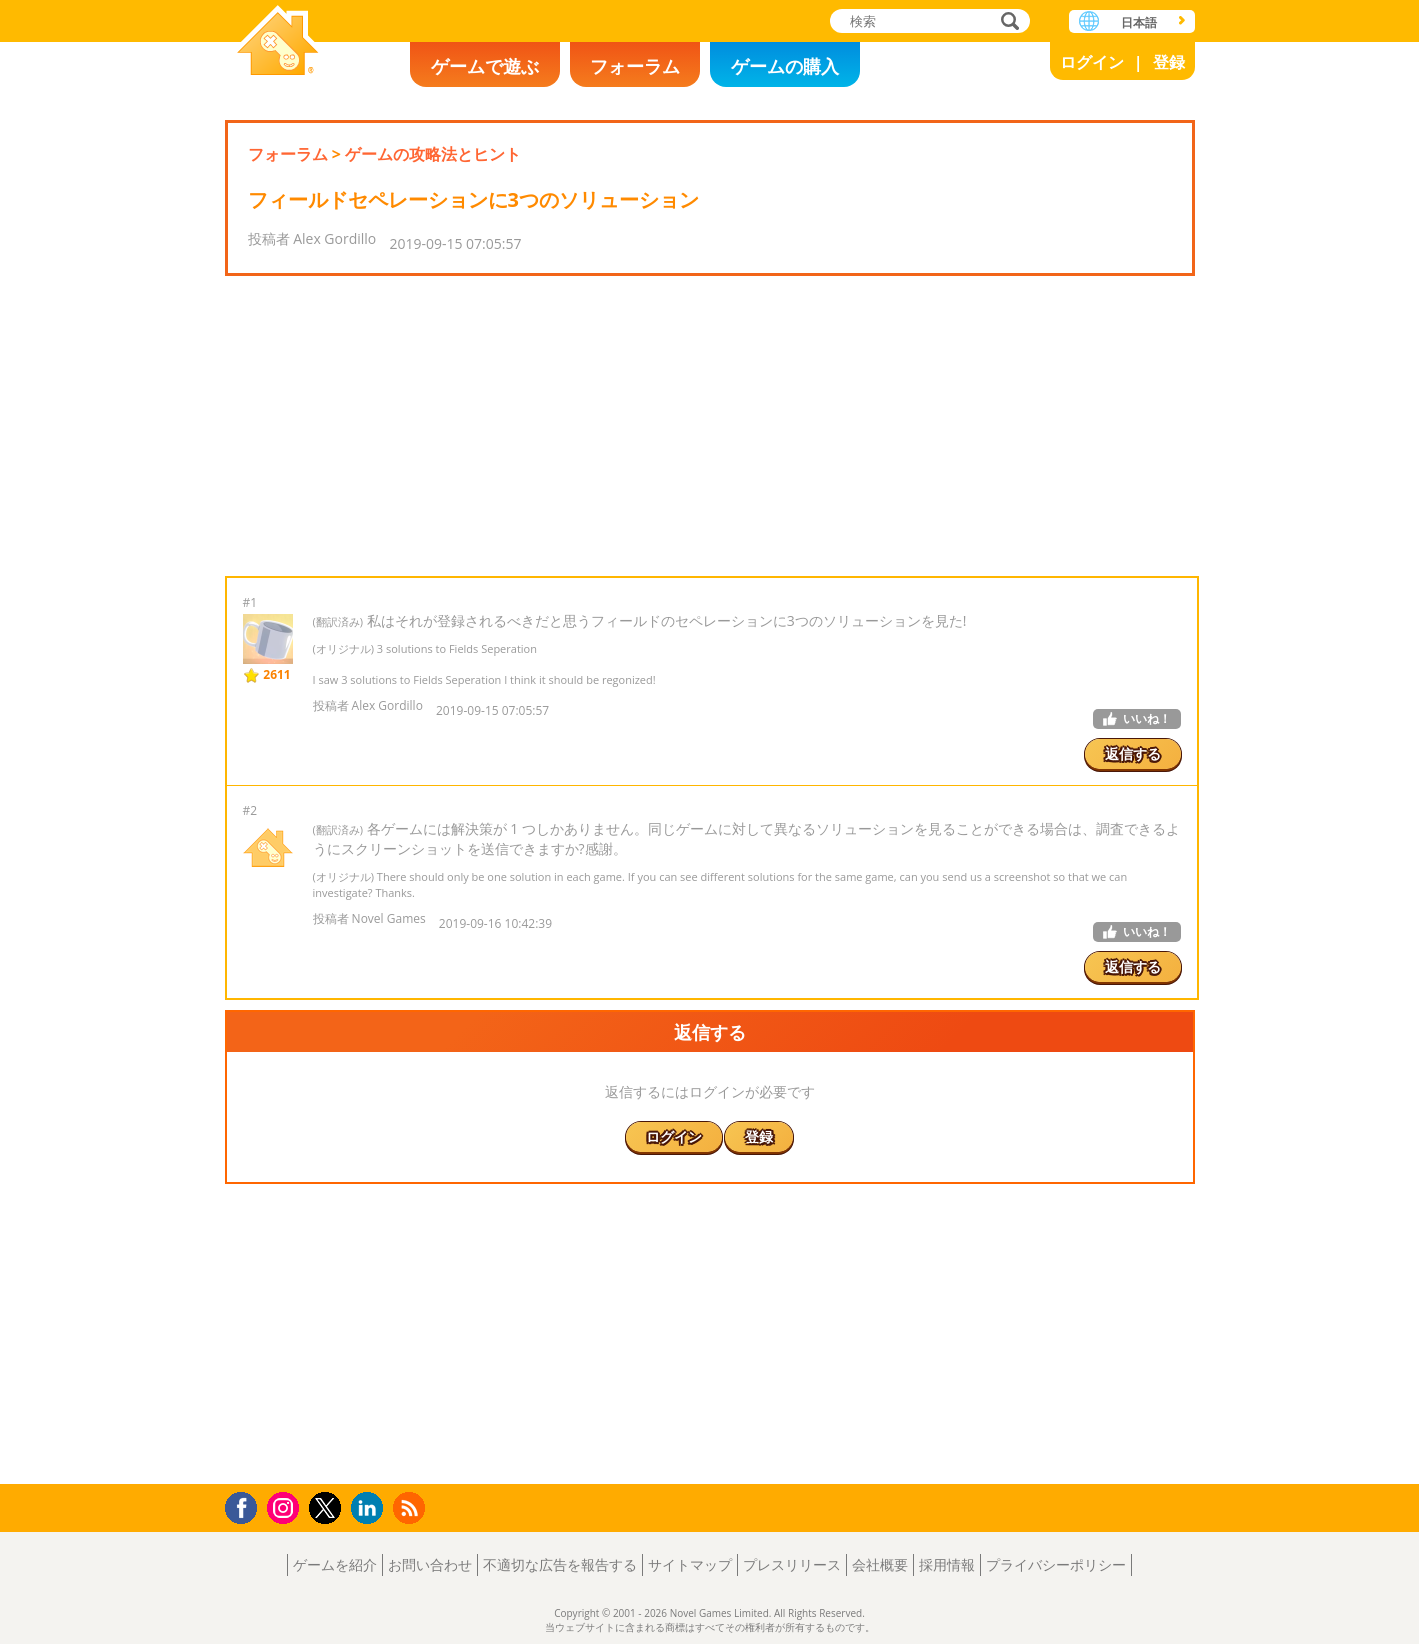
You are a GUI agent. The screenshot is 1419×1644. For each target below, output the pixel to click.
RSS (411, 1507)
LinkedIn (370, 1508)
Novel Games (278, 42)
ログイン (1092, 62)
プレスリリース (792, 1564)
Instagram (286, 1506)
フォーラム (635, 66)
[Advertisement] (710, 426)
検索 (1007, 22)
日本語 (1139, 22)
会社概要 (880, 1564)
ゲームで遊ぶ (485, 66)
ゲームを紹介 (335, 1564)
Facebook (246, 1505)
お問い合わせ (430, 1564)
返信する (1133, 753)
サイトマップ (690, 1564)
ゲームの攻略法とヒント (433, 154)
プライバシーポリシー (1056, 1564)
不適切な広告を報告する (560, 1564)
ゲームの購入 (785, 66)
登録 (1169, 62)
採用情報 (947, 1564)
